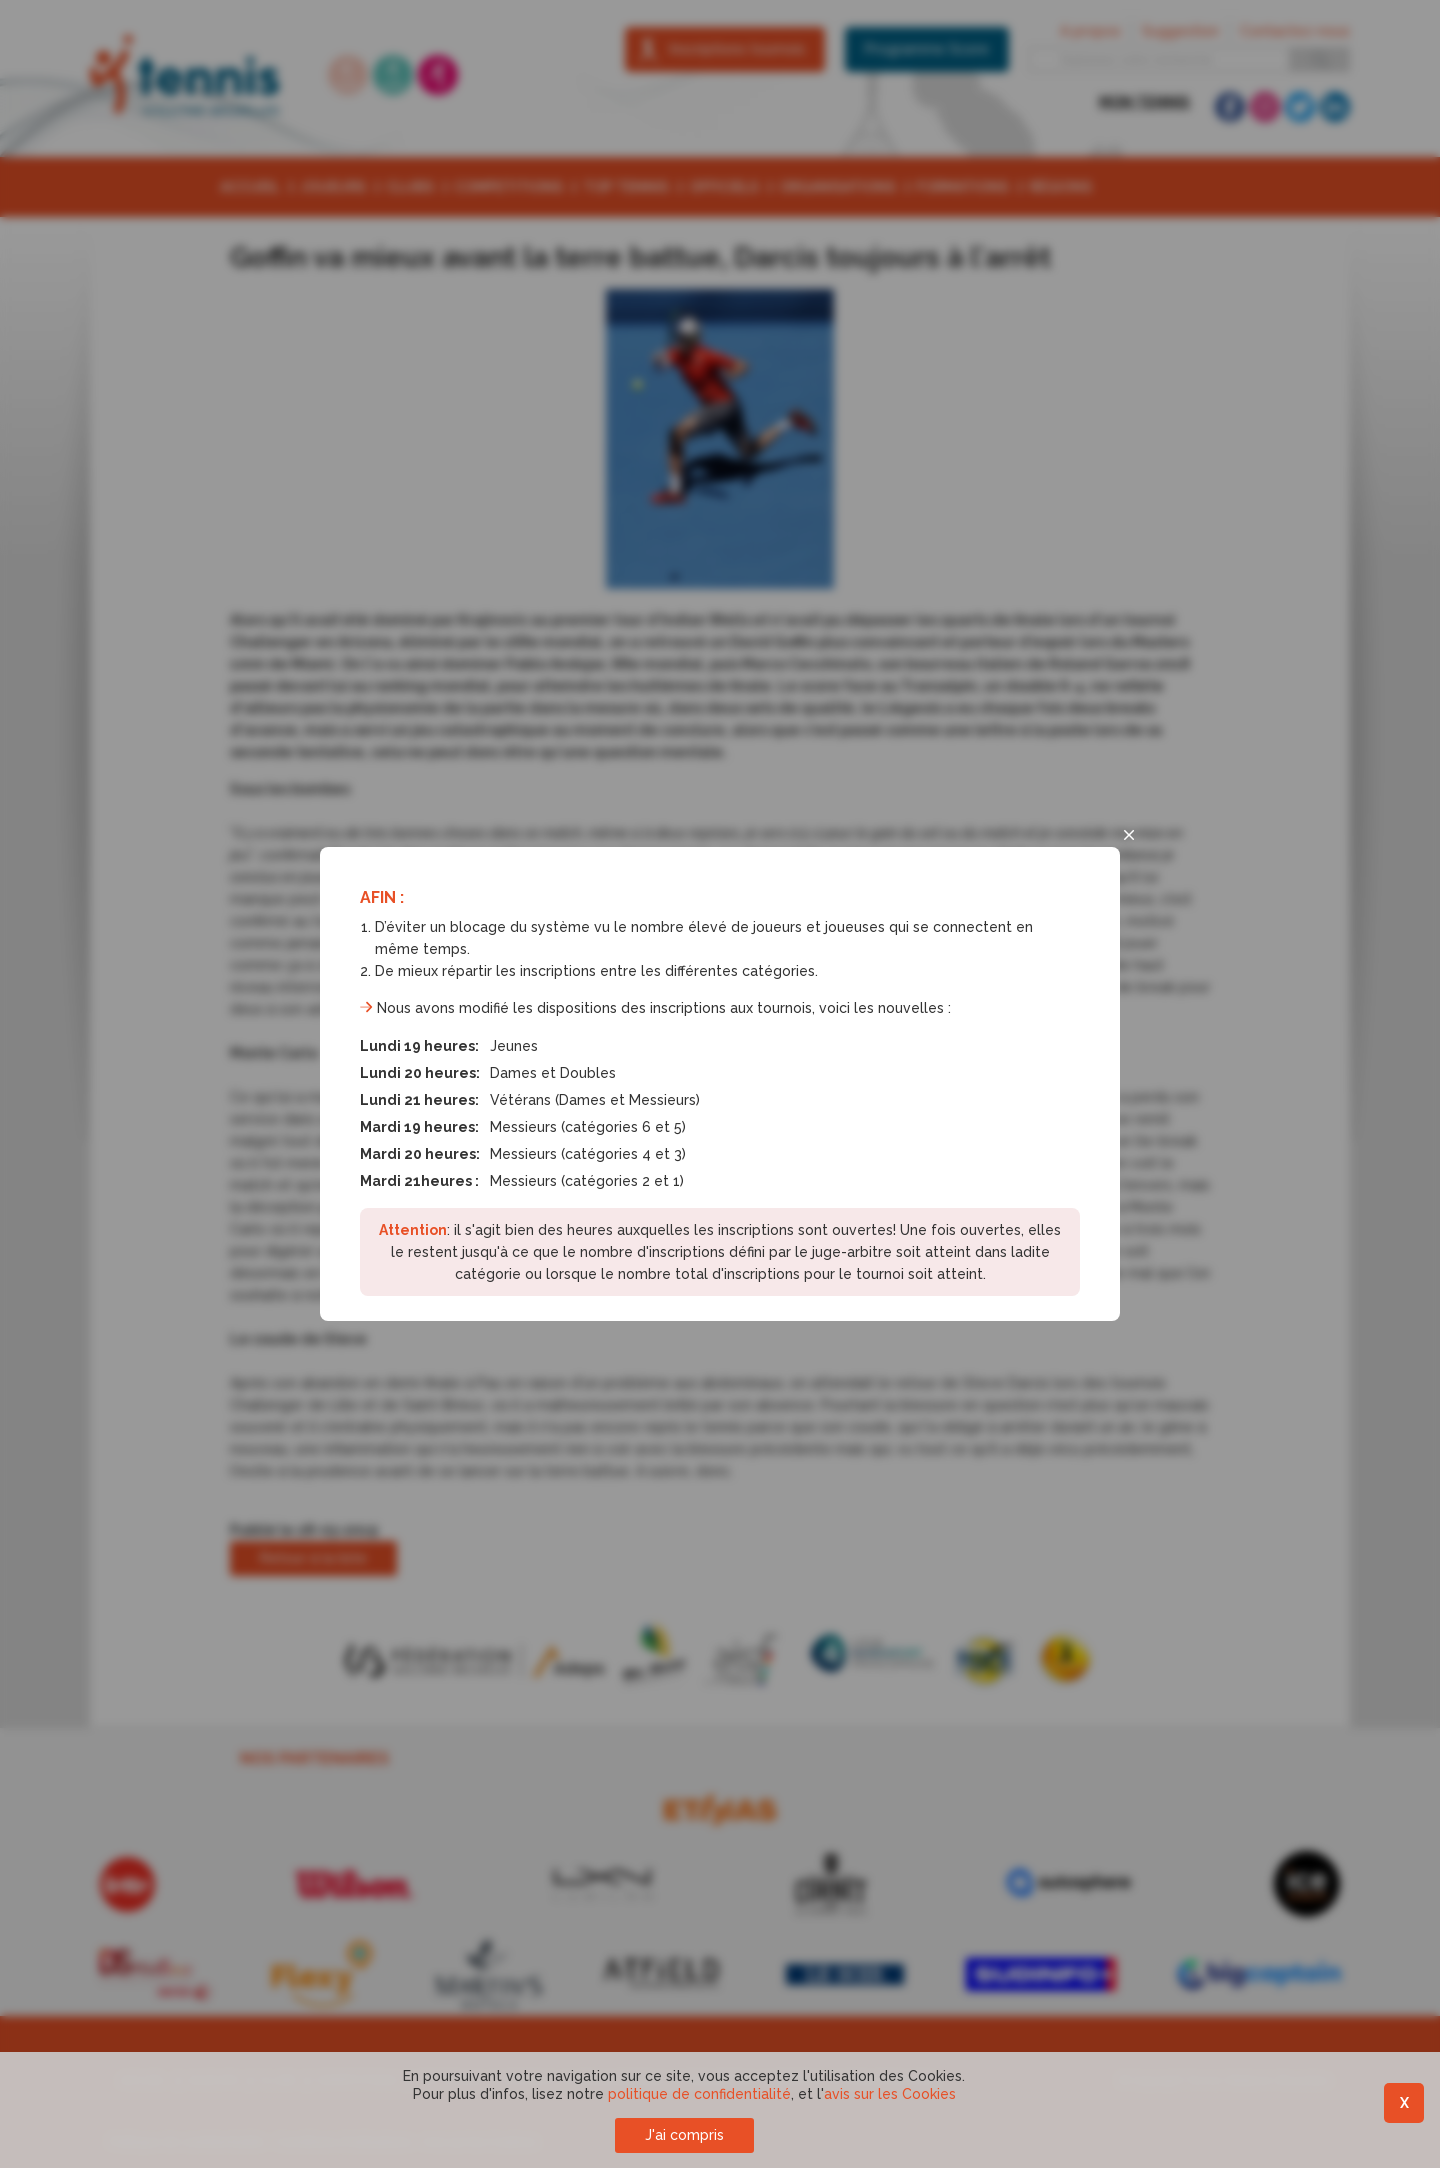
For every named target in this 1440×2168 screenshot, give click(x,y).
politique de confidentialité (699, 2094)
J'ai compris (684, 2135)
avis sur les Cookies (890, 2094)
